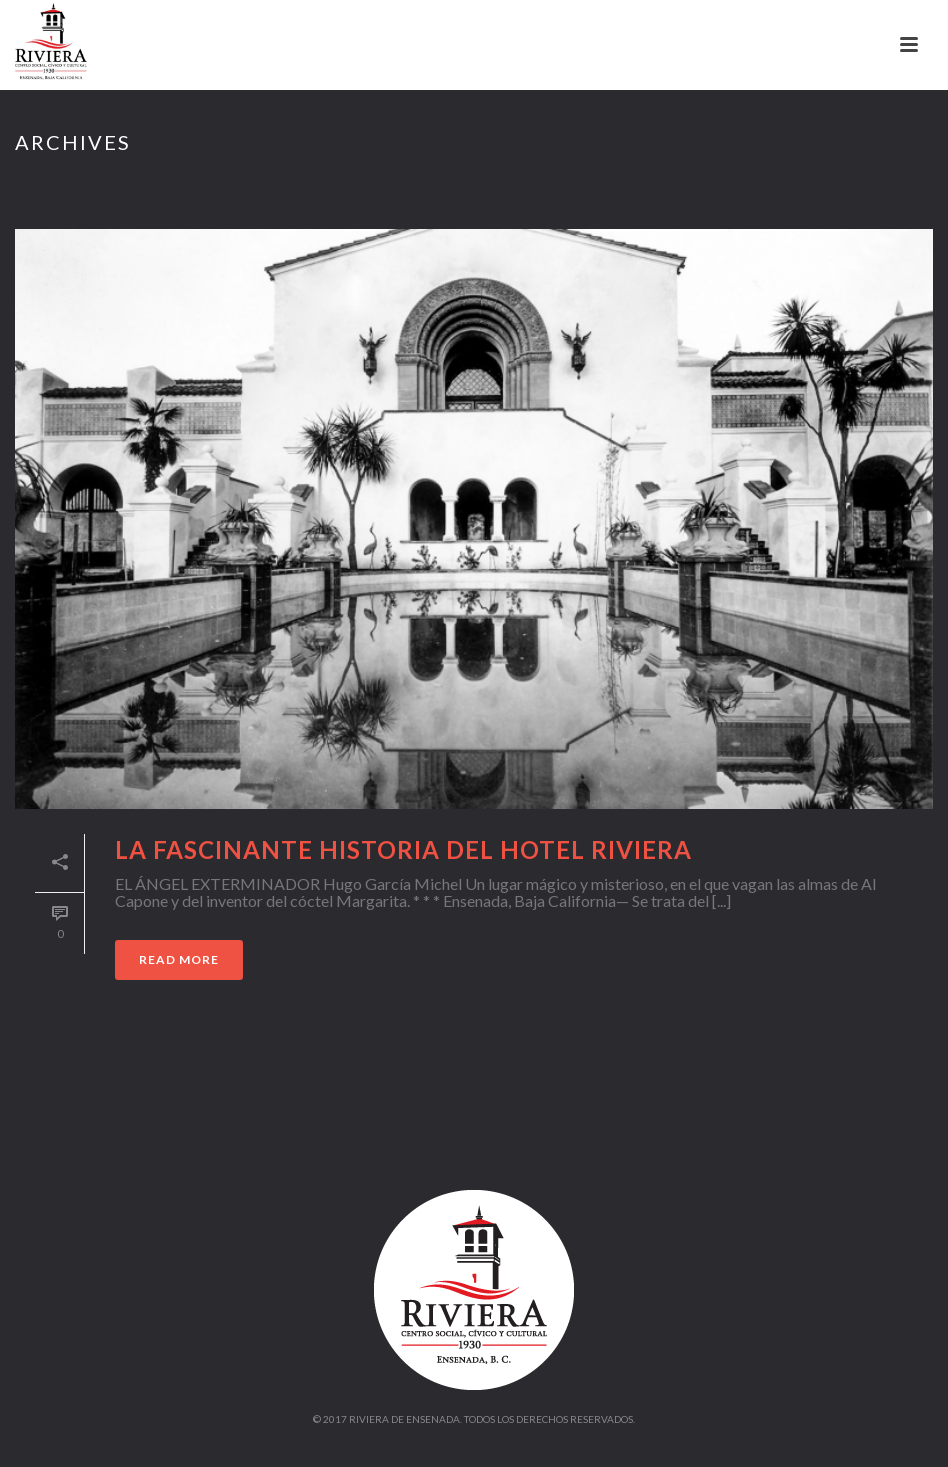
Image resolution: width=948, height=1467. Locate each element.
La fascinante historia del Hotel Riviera (403, 849)
